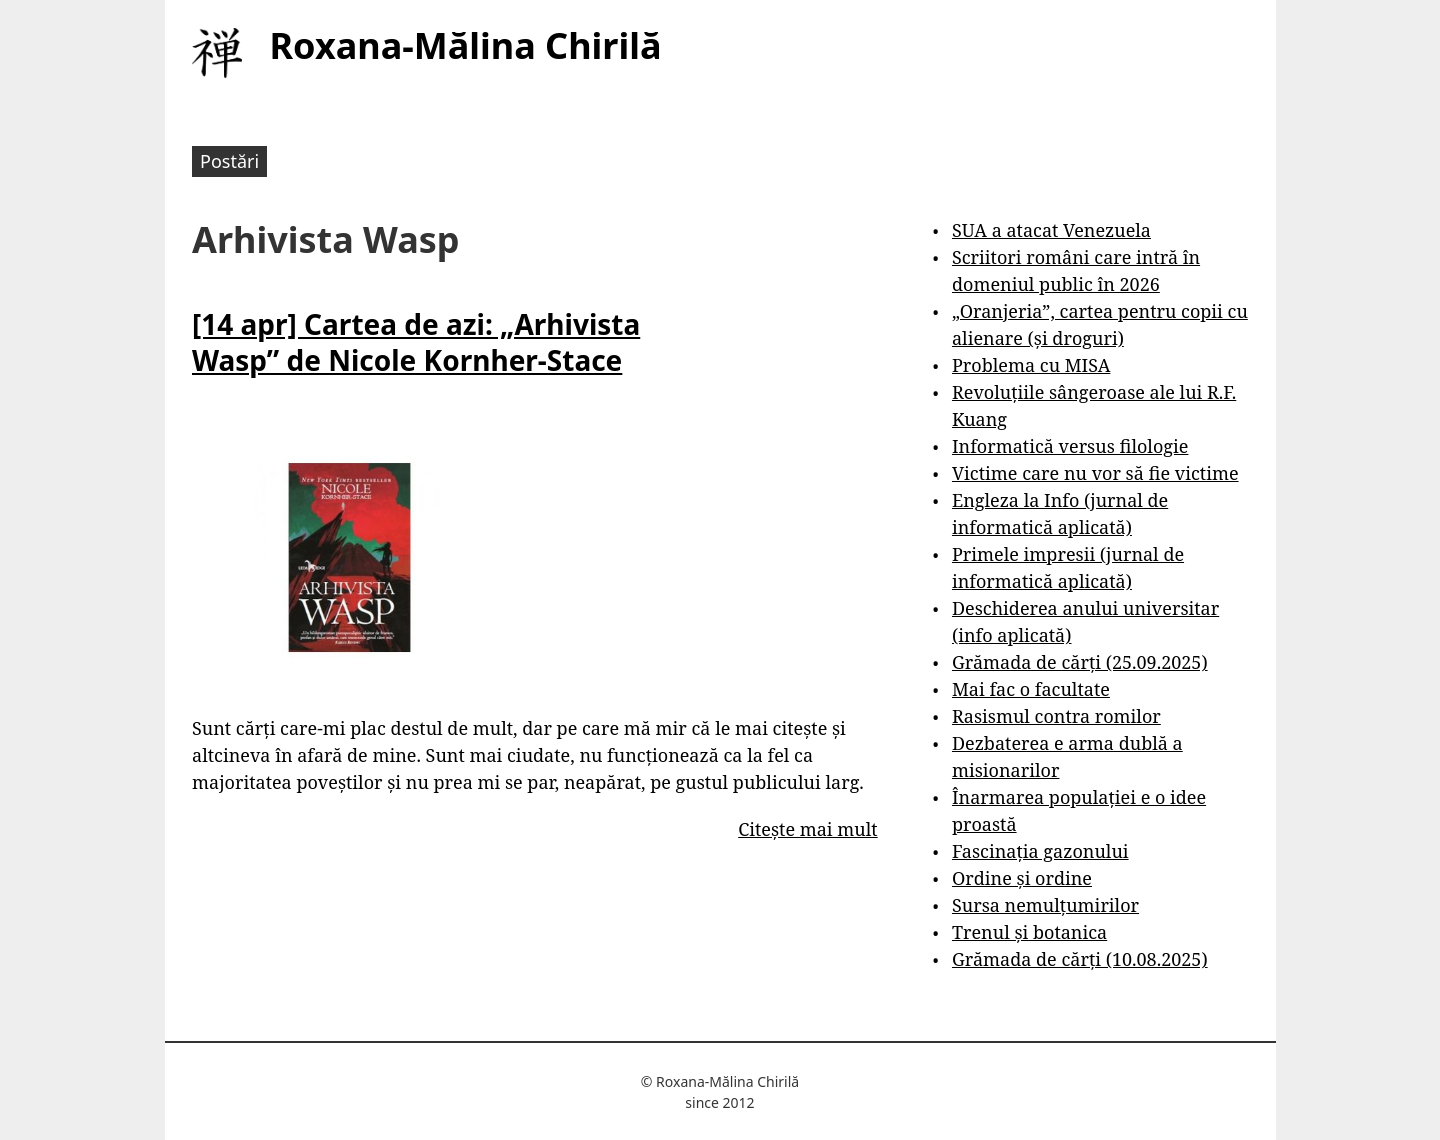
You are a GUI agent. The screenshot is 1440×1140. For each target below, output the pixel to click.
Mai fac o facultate (1031, 689)
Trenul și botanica (1029, 932)
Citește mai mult (807, 829)
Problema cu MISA (1031, 365)
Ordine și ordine (1022, 878)
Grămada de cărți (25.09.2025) (1080, 662)
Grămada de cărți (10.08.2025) (1080, 959)
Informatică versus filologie (1070, 446)
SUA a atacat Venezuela (1051, 230)
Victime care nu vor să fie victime (1095, 473)
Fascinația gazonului (1040, 851)
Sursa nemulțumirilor (1045, 905)
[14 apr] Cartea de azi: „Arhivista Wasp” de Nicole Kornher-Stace (416, 342)
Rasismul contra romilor (1056, 716)
